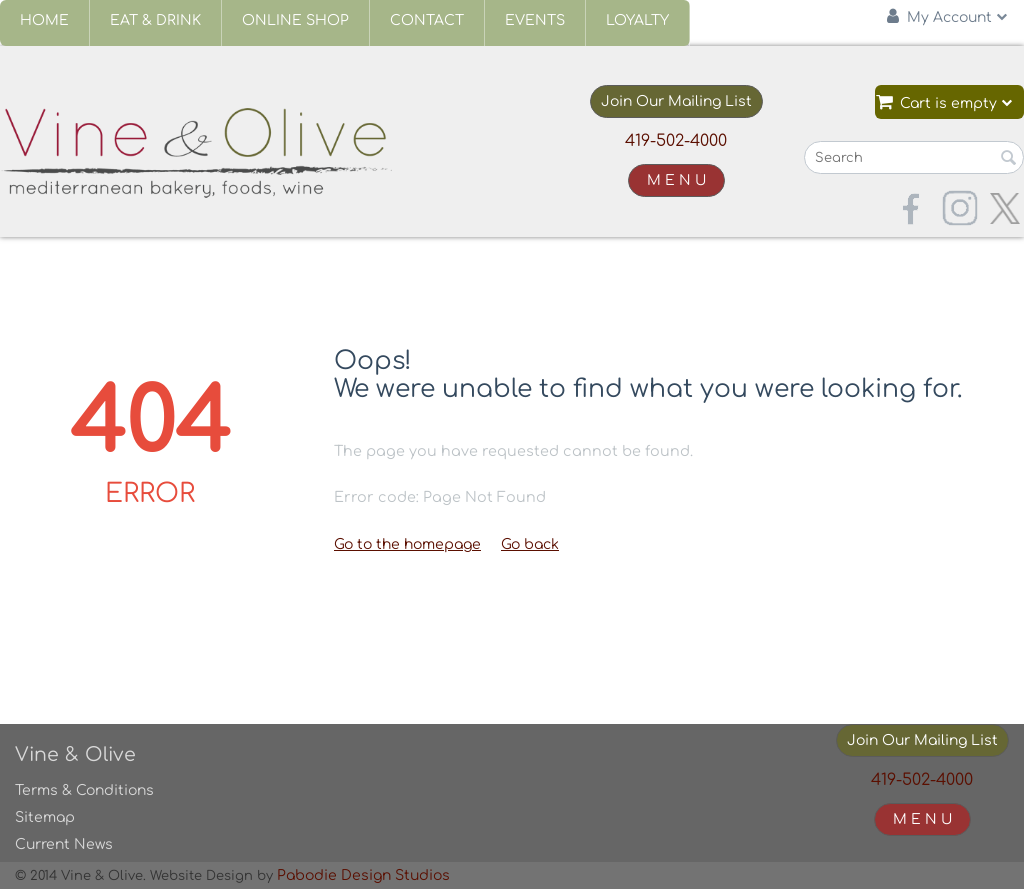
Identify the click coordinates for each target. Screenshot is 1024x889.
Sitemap (45, 817)
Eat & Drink (155, 20)
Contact (427, 20)
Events (535, 20)
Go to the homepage (407, 544)
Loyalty (637, 20)
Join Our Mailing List (676, 101)
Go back (530, 544)
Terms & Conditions (84, 790)
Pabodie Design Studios (363, 875)
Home (44, 20)
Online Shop (295, 20)
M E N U (676, 180)
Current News (64, 844)
